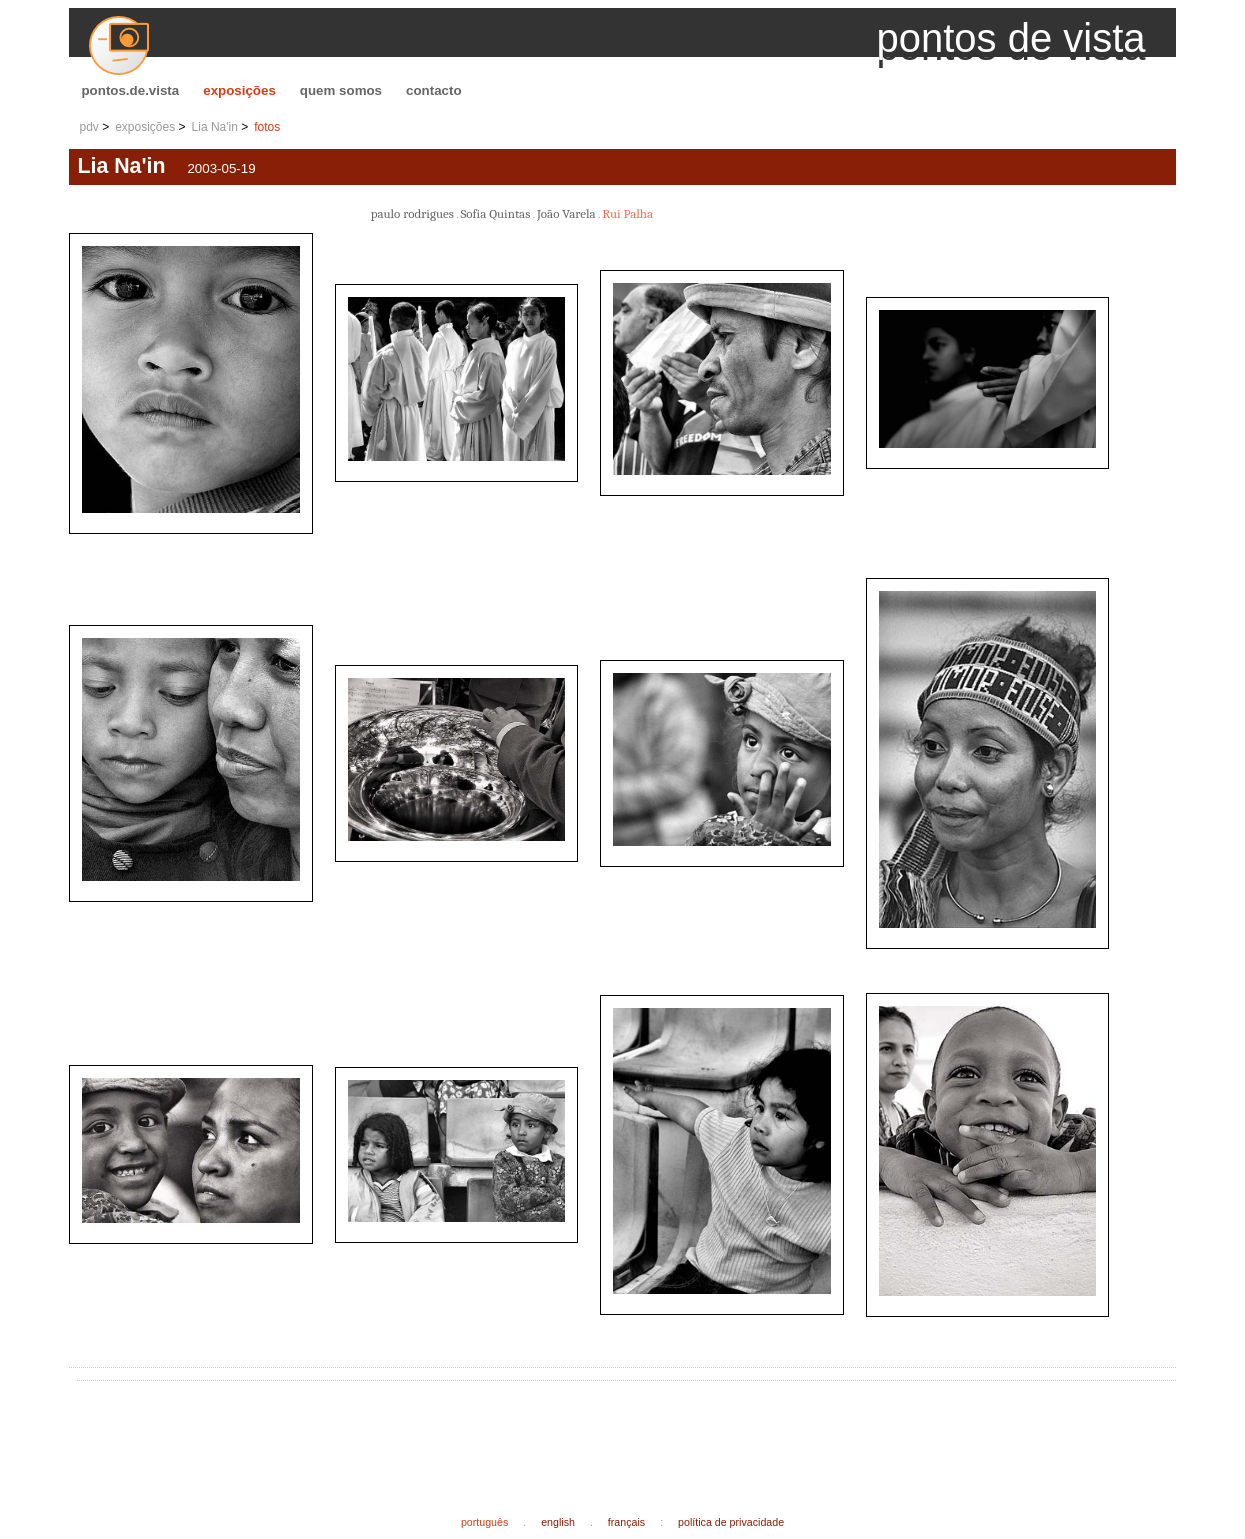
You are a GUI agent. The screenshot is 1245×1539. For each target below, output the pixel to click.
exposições (239, 90)
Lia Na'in (215, 127)
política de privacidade (731, 1522)
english (558, 1522)
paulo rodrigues (412, 213)
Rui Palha (627, 213)
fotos (267, 127)
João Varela (566, 213)
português (484, 1522)
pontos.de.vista (130, 90)
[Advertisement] (449, 1432)
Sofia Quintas (495, 213)
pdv (88, 127)
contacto (434, 90)
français (626, 1522)
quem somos (341, 90)
